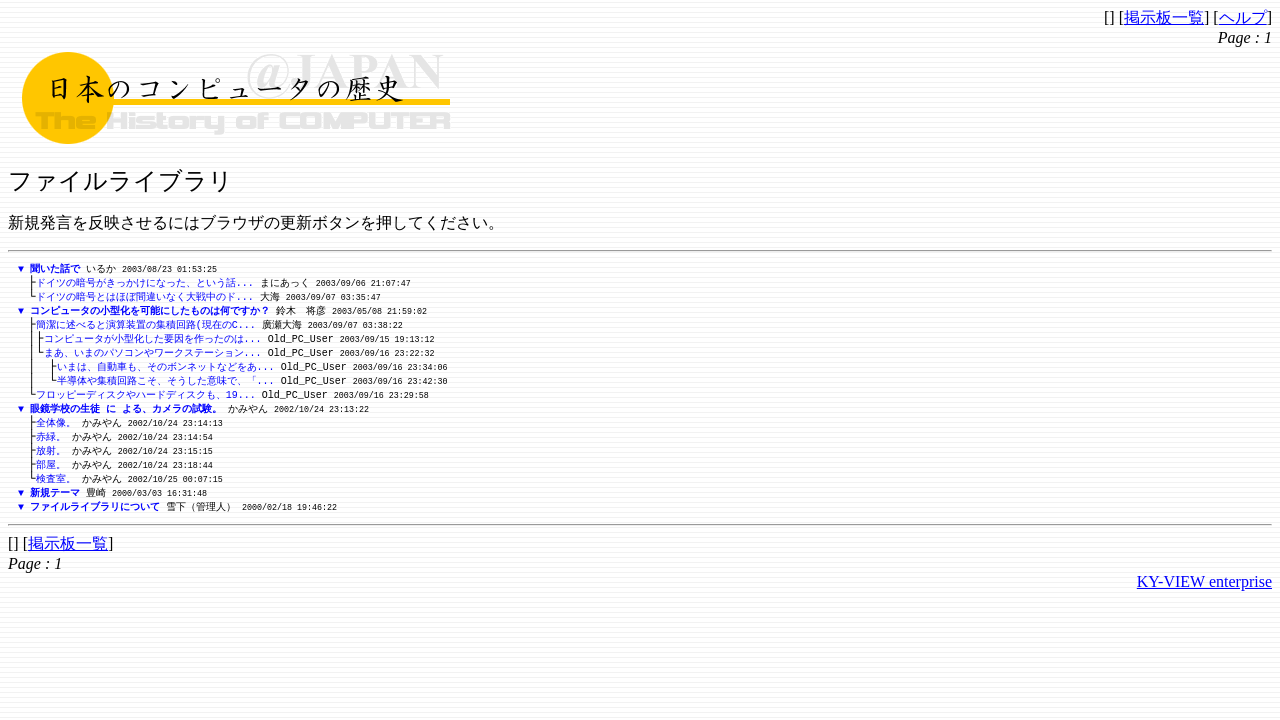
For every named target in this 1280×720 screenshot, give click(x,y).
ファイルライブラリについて (95, 524)
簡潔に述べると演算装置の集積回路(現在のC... (146, 329)
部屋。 (51, 479)
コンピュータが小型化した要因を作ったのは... (153, 344)
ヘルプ (1243, 17)
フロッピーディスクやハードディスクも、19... (146, 404)
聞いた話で (55, 269)
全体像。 (56, 434)
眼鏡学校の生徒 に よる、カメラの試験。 (126, 419)
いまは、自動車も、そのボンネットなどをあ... (166, 374)
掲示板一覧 (1164, 17)
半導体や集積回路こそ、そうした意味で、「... (166, 389)
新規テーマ (55, 509)
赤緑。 (51, 449)
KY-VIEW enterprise (1204, 599)
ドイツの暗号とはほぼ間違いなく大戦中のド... (145, 299)
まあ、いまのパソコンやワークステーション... (153, 359)
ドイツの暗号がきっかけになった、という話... (145, 284)
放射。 (51, 464)
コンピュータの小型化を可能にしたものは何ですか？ (150, 314)
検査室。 (56, 494)
